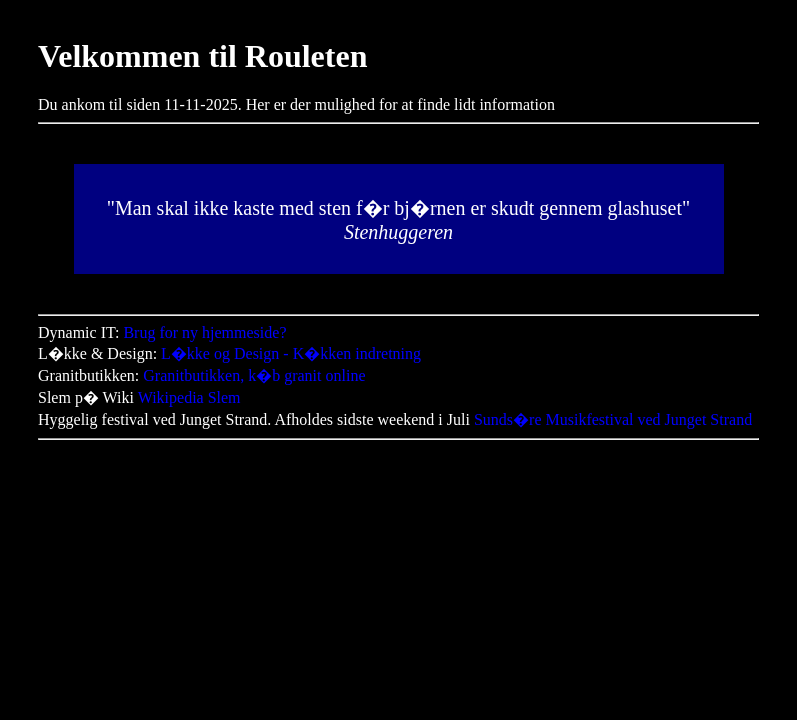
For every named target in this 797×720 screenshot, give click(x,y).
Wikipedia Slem (189, 397)
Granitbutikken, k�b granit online (254, 375)
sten (335, 208)
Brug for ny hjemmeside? (204, 332)
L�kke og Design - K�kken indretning (291, 353)
